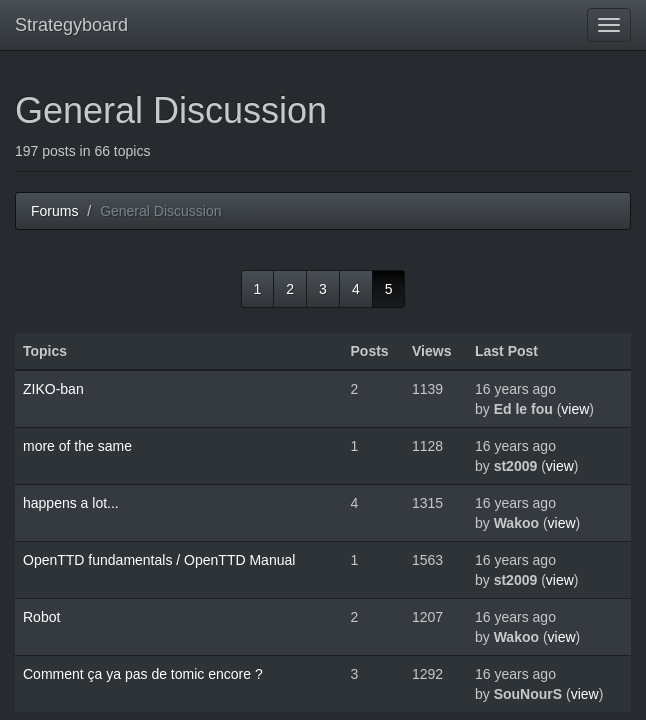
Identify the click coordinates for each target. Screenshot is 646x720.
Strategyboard (71, 25)
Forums (54, 211)
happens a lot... (71, 503)
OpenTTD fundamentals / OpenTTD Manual (159, 560)
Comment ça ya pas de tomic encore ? (143, 674)
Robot (41, 617)
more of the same (77, 446)
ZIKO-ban (53, 389)
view (575, 409)
